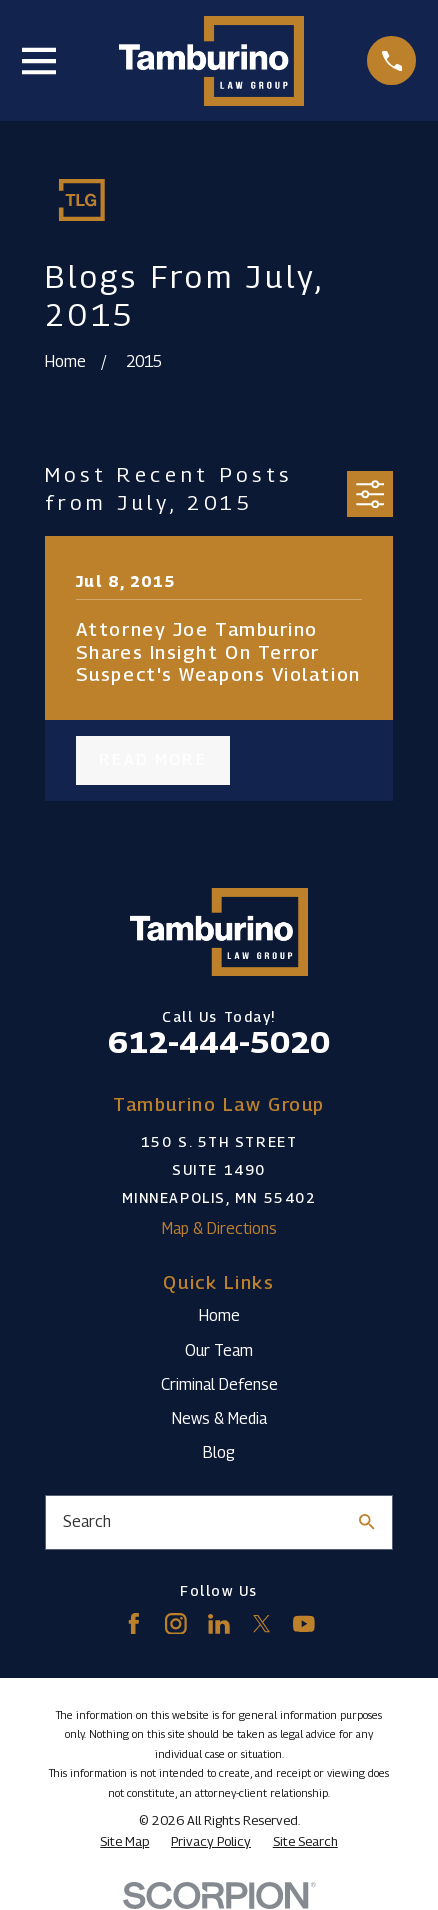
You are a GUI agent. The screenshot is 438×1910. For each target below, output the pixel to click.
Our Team (219, 1350)
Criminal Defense (219, 1384)
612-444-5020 (219, 1041)
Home (219, 1315)
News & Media (219, 1418)
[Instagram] (176, 1624)
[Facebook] (134, 1624)
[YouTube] (304, 1624)
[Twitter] (262, 1624)
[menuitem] (124, 1841)
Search (87, 1521)
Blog (219, 1452)
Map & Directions (219, 1228)
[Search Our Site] (367, 1522)
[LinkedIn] (219, 1624)
